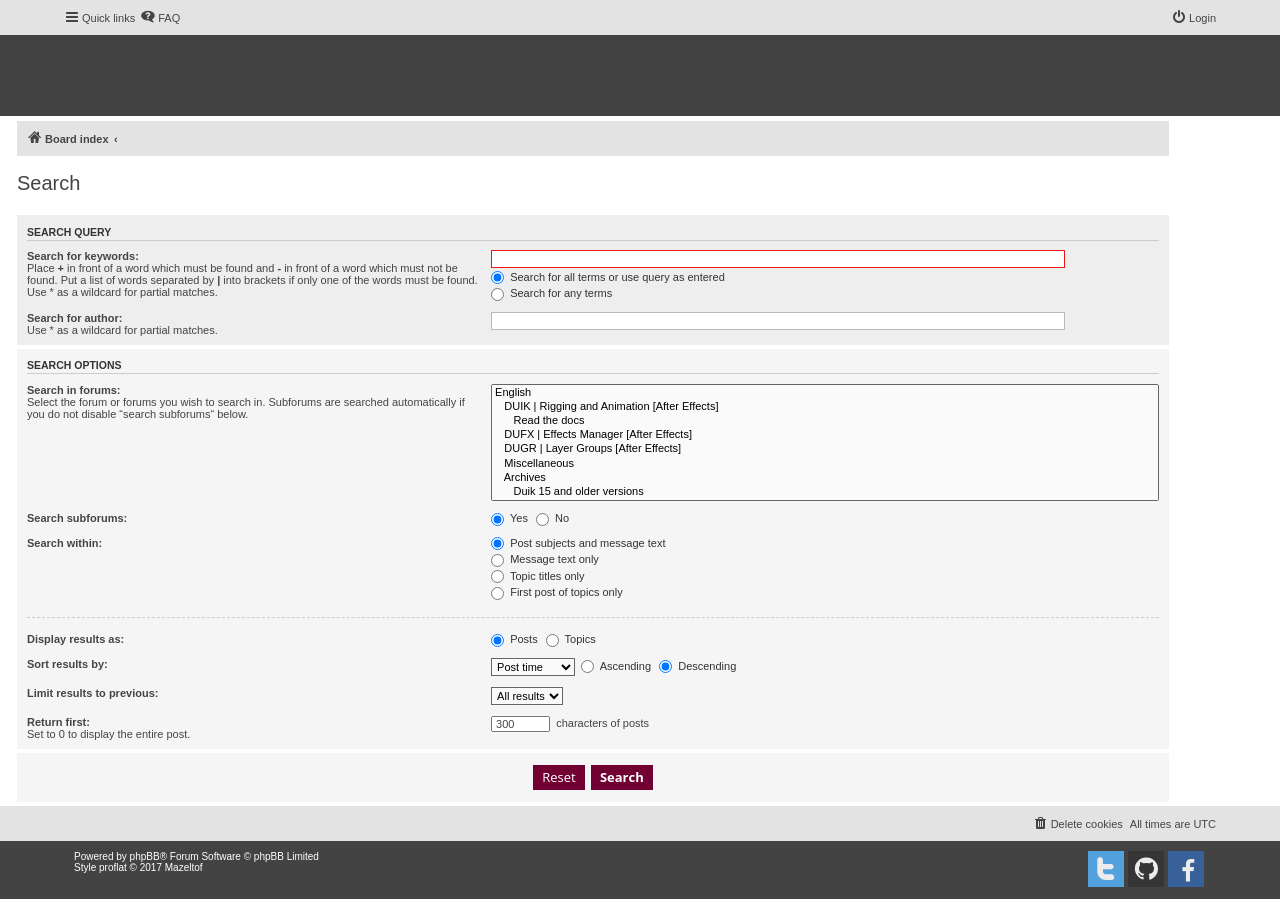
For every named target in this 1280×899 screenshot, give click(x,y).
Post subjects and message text (578, 543)
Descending (697, 666)
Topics (571, 639)
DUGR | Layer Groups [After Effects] (825, 449)
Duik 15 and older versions (825, 492)
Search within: (64, 543)
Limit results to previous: (92, 693)
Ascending (616, 666)
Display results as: (75, 639)
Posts (514, 639)
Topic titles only (537, 576)
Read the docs (825, 421)
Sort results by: (67, 664)
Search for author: (74, 318)
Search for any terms (551, 293)
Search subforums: (77, 518)
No (552, 518)
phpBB (145, 856)
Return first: (58, 722)
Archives (825, 478)
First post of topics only (557, 592)
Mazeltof (184, 867)
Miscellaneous (825, 464)
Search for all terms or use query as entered (608, 277)
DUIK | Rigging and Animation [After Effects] (825, 407)
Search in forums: (74, 390)
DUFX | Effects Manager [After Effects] (825, 435)
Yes (509, 518)
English (825, 393)
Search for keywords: (83, 256)
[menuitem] (160, 18)
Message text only (545, 559)
